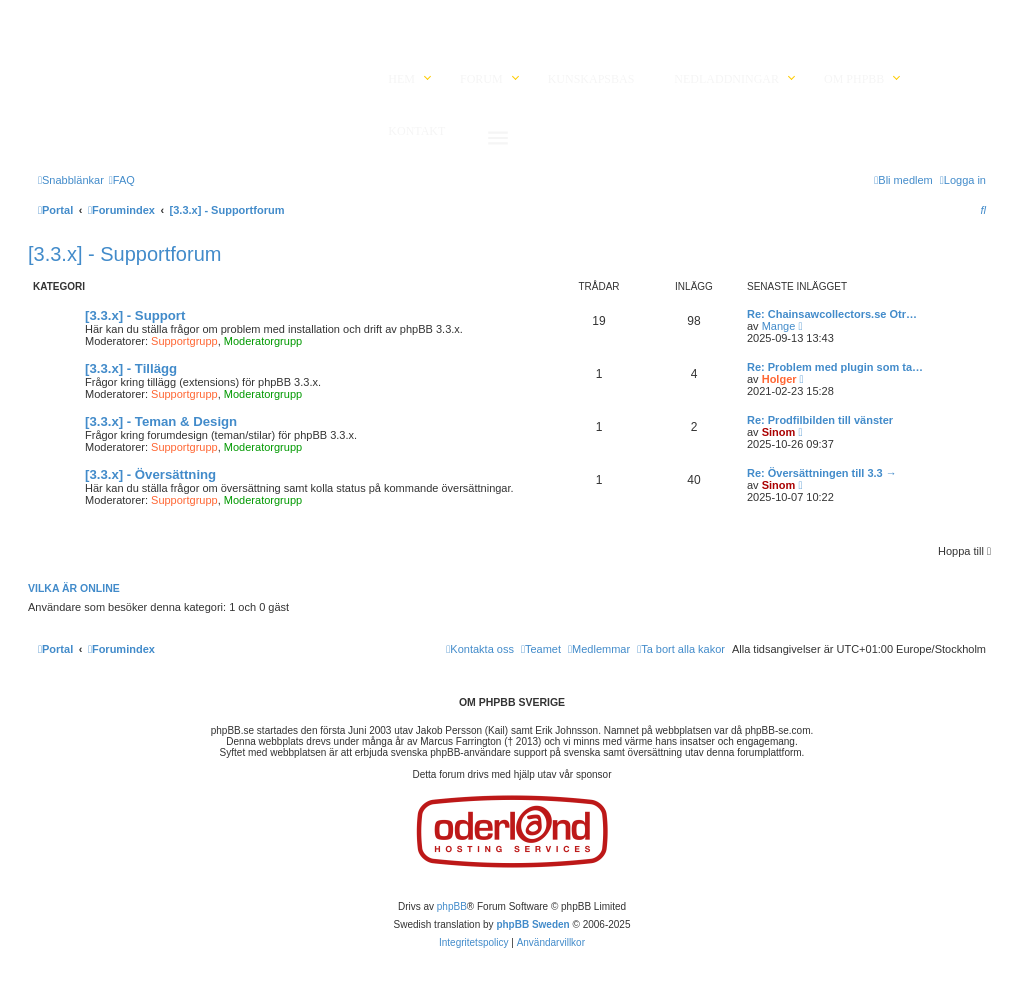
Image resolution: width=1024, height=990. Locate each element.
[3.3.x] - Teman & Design (161, 421)
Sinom (779, 432)
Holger (779, 379)
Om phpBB (854, 79)
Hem (401, 79)
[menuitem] (122, 180)
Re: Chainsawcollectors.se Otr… (832, 314)
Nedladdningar (726, 79)
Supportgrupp (184, 341)
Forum (481, 79)
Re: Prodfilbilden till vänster (820, 420)
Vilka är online (74, 588)
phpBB (452, 906)
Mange (779, 326)
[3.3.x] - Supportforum (124, 254)
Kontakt (416, 131)
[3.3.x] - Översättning (150, 474)
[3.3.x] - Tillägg (131, 368)
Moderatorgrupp (263, 341)
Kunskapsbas (591, 79)
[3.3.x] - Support (135, 315)
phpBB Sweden (532, 924)
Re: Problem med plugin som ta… (835, 367)
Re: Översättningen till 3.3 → (822, 473)
